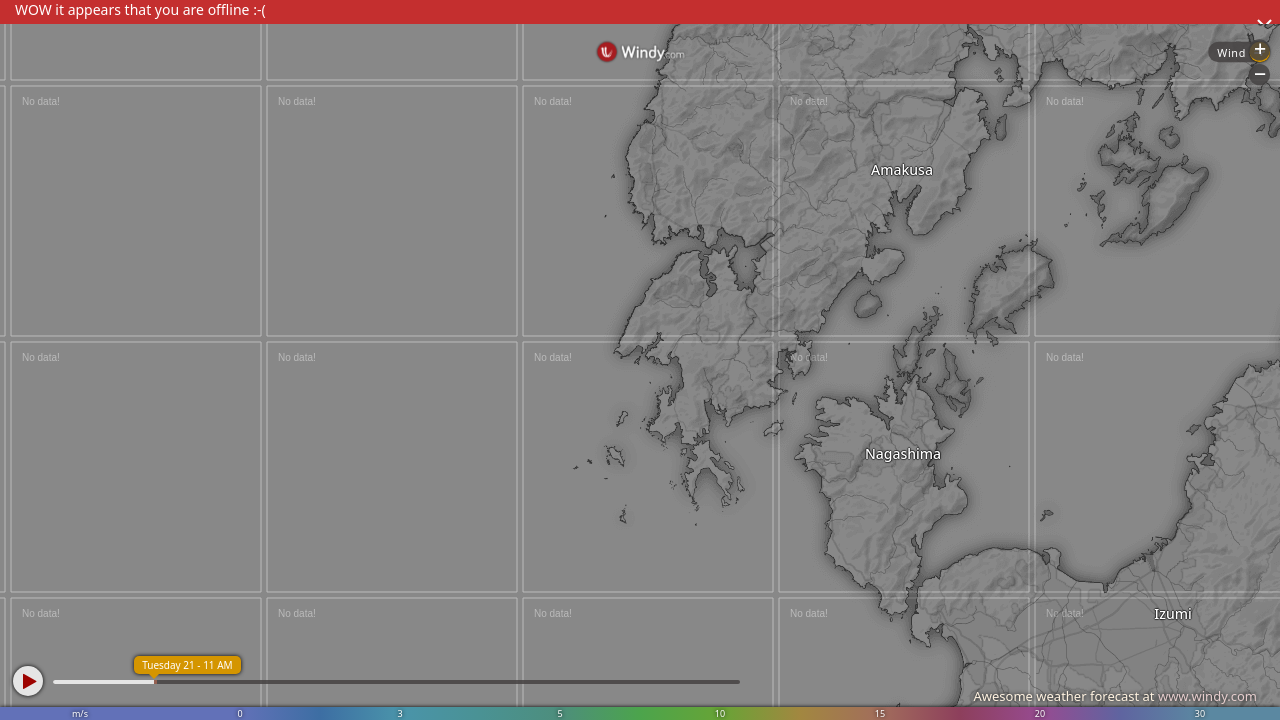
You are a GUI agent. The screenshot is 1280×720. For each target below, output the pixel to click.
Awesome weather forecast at (1115, 696)
